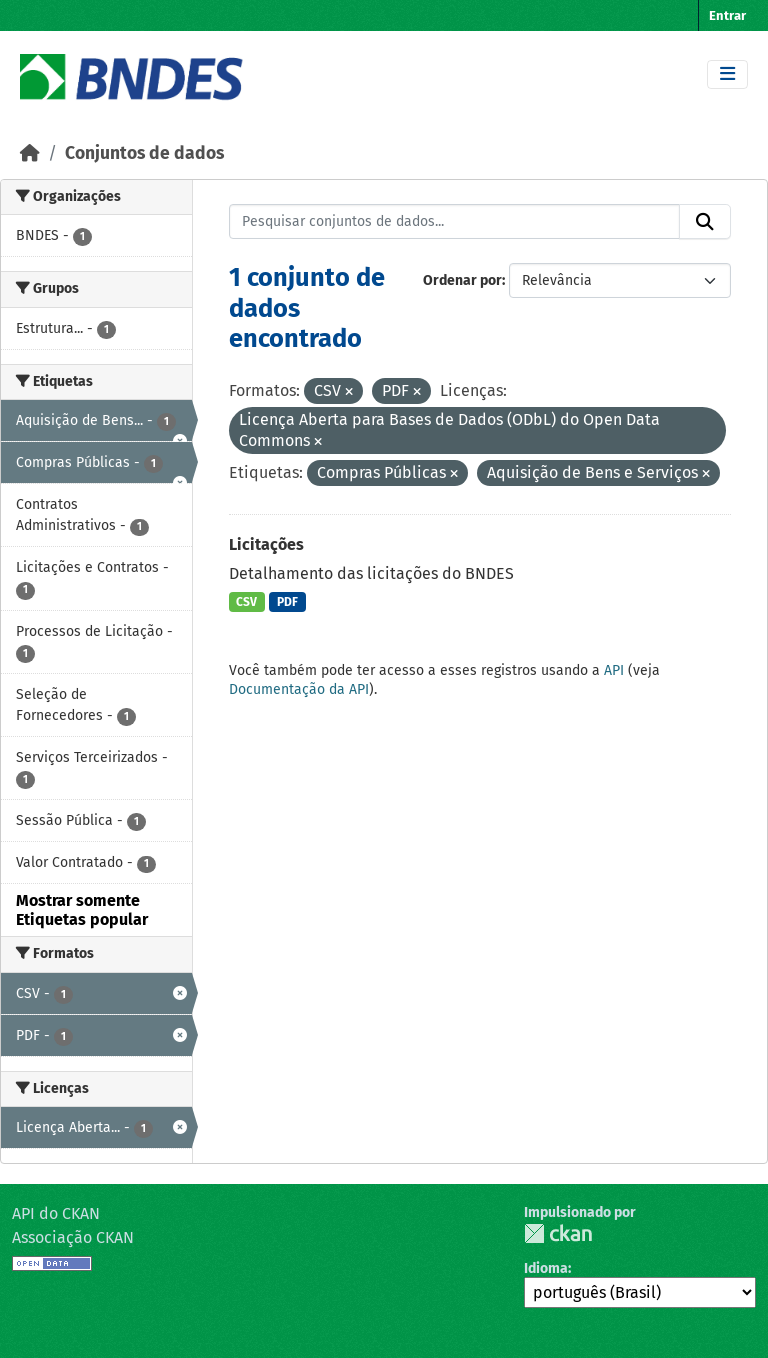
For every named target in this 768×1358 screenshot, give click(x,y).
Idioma (546, 1268)
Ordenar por (462, 280)
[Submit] (705, 222)
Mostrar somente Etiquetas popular (82, 910)
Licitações (266, 544)
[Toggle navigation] (727, 74)
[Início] (30, 153)
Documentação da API (299, 689)
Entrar (727, 15)
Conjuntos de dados (144, 153)
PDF (287, 602)
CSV (246, 602)
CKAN (558, 1233)
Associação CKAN (73, 1237)
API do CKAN (56, 1213)
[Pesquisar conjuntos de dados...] (455, 222)
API (614, 670)
